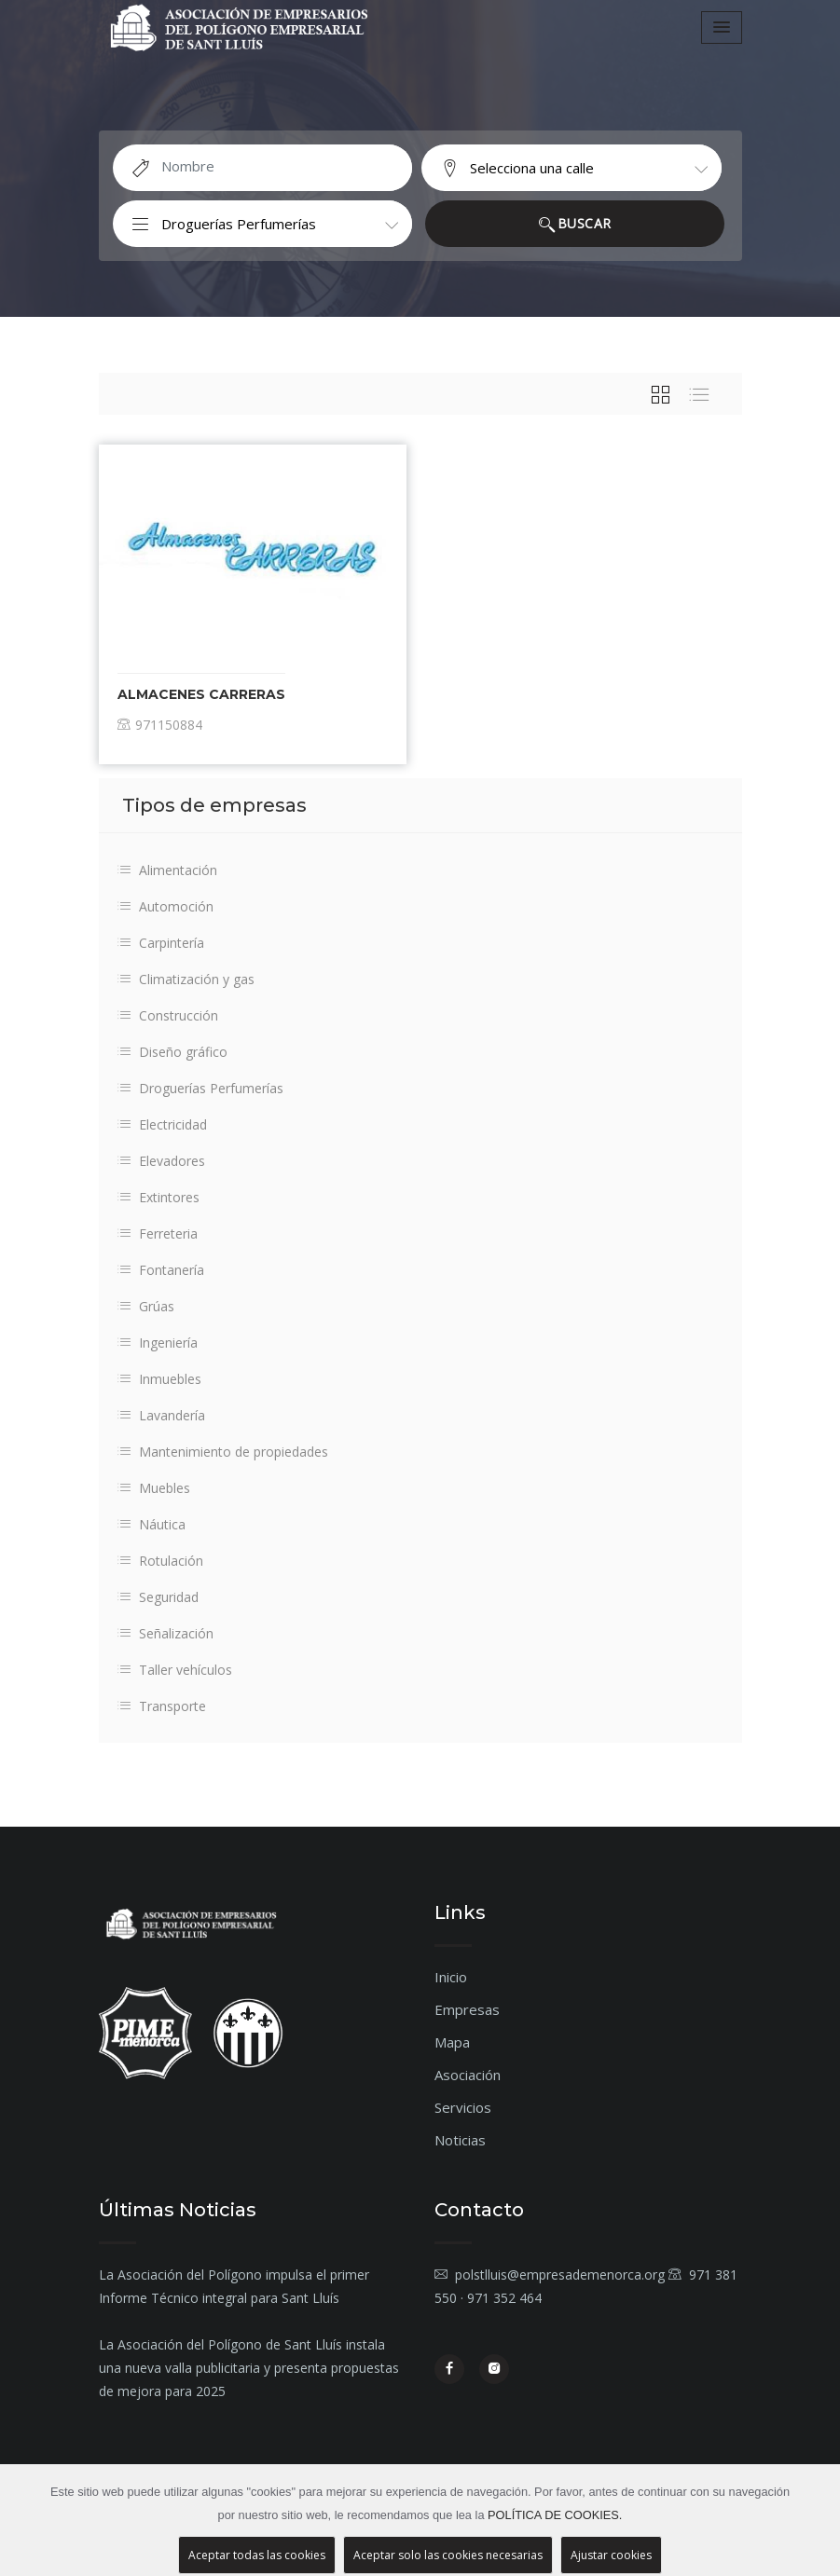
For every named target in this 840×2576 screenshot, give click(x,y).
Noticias (460, 2140)
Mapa (452, 2042)
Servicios (462, 2107)
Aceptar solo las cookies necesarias (448, 2555)
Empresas (467, 2009)
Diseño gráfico (172, 1052)
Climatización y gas (186, 979)
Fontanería (160, 1270)
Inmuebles (159, 1379)
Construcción (167, 1015)
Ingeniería (157, 1342)
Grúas (145, 1306)
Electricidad (162, 1124)
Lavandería (161, 1415)
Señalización (165, 1633)
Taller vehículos (174, 1670)
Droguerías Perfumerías (200, 1088)
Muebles (153, 1488)
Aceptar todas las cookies (256, 2555)
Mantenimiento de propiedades (222, 1451)
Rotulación (160, 1560)
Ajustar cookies (611, 2555)
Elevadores (161, 1161)
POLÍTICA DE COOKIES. (555, 2515)
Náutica (151, 1524)
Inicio (450, 1976)
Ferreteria (157, 1233)
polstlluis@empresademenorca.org (549, 2274)
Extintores (158, 1197)
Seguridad (158, 1597)
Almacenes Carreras (201, 694)
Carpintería (160, 943)
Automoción (165, 906)
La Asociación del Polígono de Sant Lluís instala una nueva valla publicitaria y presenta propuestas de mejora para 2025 (249, 2368)
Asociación (467, 2074)
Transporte (161, 1706)
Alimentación (167, 870)
